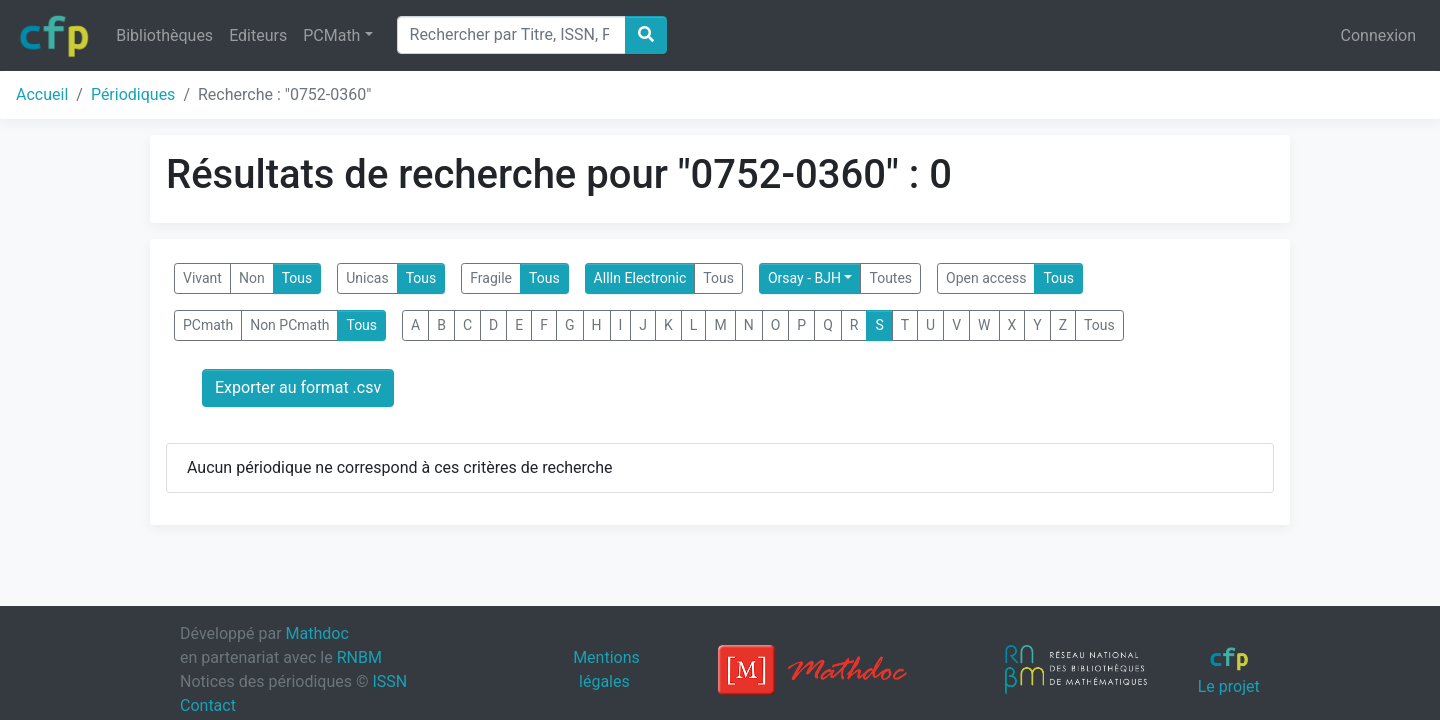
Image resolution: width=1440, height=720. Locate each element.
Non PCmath (289, 325)
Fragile (491, 278)
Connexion (1378, 35)
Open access (986, 278)
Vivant (202, 278)
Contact (208, 705)
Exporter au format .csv (298, 387)
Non (252, 278)
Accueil (42, 94)
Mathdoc (317, 633)
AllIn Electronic (640, 278)
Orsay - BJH (804, 278)
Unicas (367, 278)
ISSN (389, 681)
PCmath (208, 325)
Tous (297, 278)
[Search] (511, 35)
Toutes (890, 278)
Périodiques (133, 94)
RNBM (359, 657)
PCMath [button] (331, 35)
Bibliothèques (164, 35)
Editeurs (258, 35)
